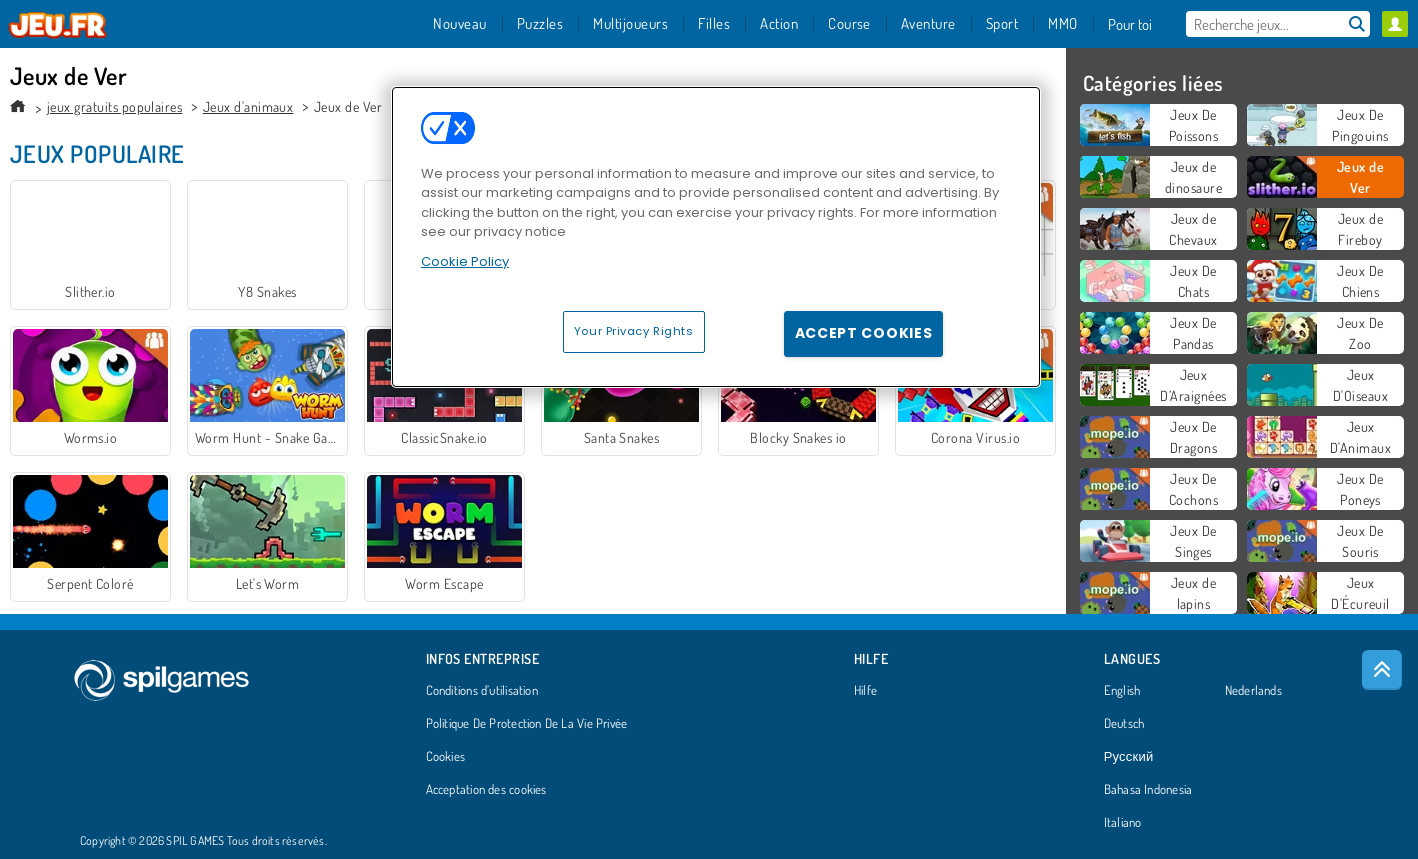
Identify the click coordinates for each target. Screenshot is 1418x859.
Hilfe (865, 691)
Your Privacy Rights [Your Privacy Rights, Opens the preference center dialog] (634, 331)
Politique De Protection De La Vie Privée (527, 724)
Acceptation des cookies (486, 790)
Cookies (446, 757)
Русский (1129, 757)
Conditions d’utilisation (482, 691)
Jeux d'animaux (248, 106)
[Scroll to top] (1382, 670)
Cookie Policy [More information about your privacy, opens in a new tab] (465, 261)
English (1122, 691)
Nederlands (1253, 691)
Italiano (1123, 823)
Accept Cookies (864, 333)
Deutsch (1124, 724)
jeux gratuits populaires (115, 106)
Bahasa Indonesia (1148, 790)
